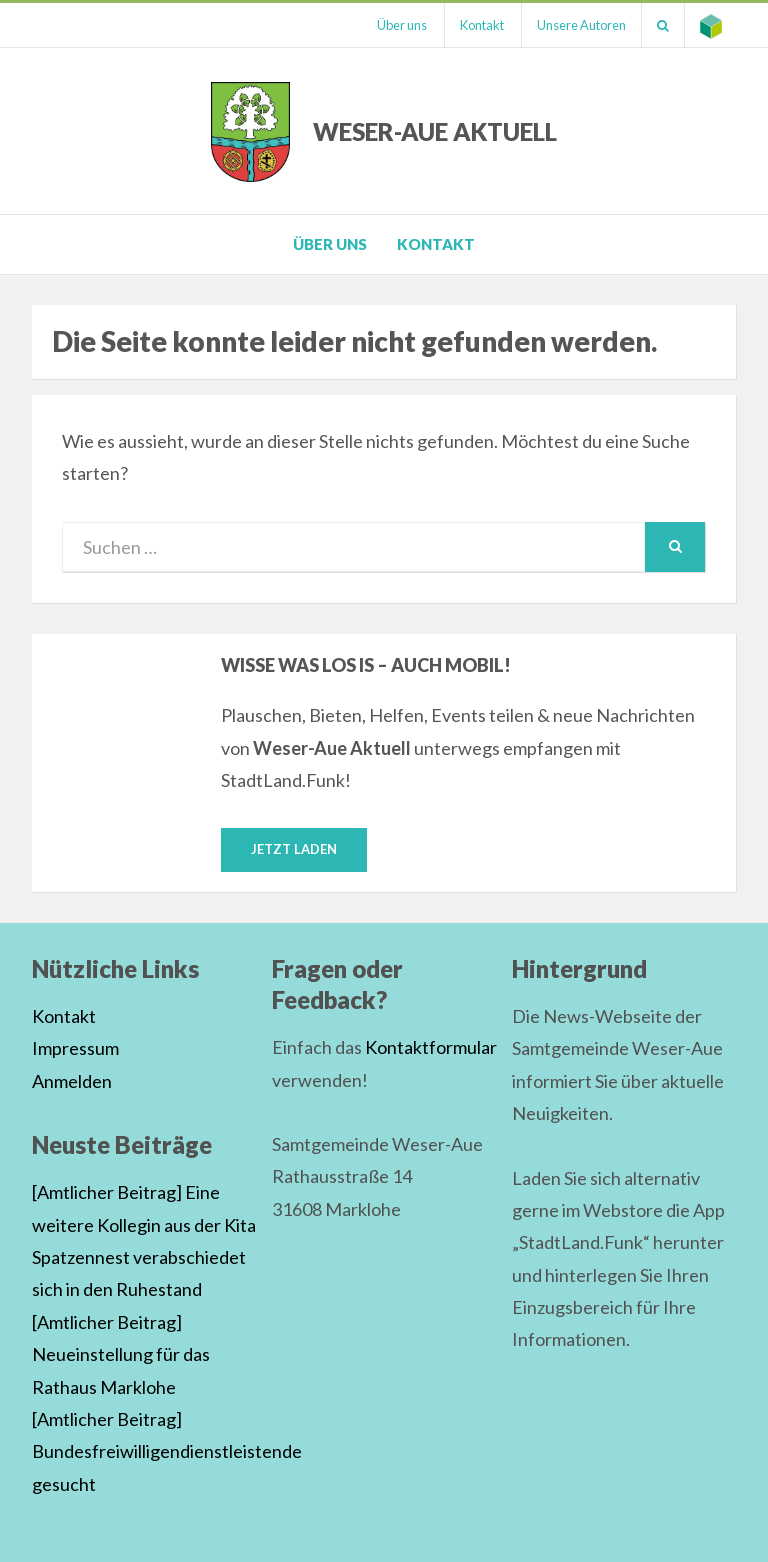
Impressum (75, 1048)
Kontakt (482, 25)
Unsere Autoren (581, 25)
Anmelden (72, 1081)
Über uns (402, 25)
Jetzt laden (294, 849)
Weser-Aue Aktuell (435, 131)
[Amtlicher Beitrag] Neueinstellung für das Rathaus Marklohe (121, 1354)
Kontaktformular (431, 1047)
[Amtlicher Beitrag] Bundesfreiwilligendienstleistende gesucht (167, 1451)
